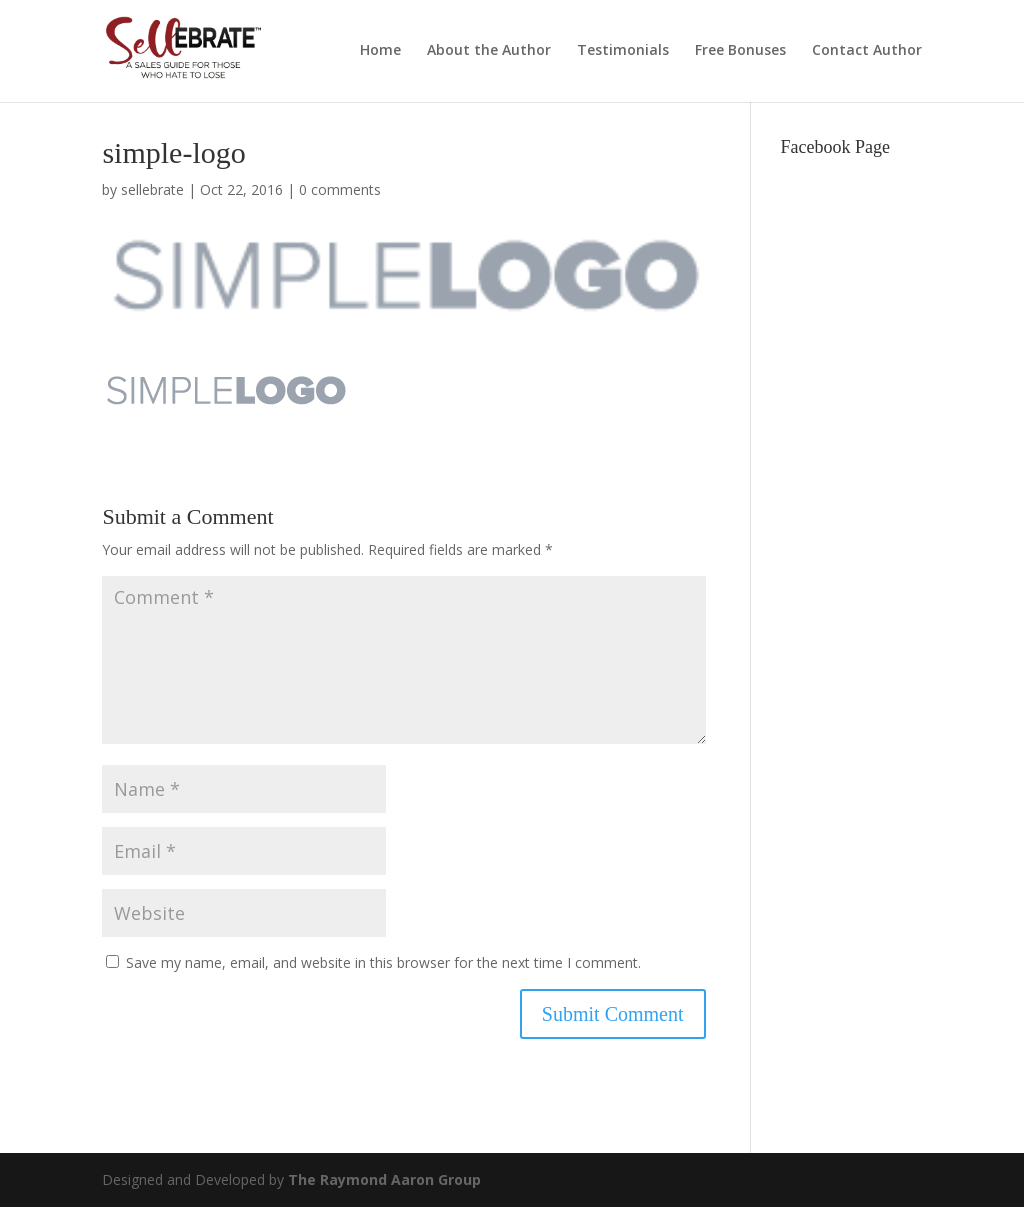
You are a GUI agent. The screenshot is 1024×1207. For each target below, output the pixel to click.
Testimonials (623, 51)
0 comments (340, 189)
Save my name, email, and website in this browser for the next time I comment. (383, 962)
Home (380, 51)
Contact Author (867, 51)
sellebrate (152, 189)
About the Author (489, 51)
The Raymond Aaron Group (384, 1179)
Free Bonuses (740, 51)
